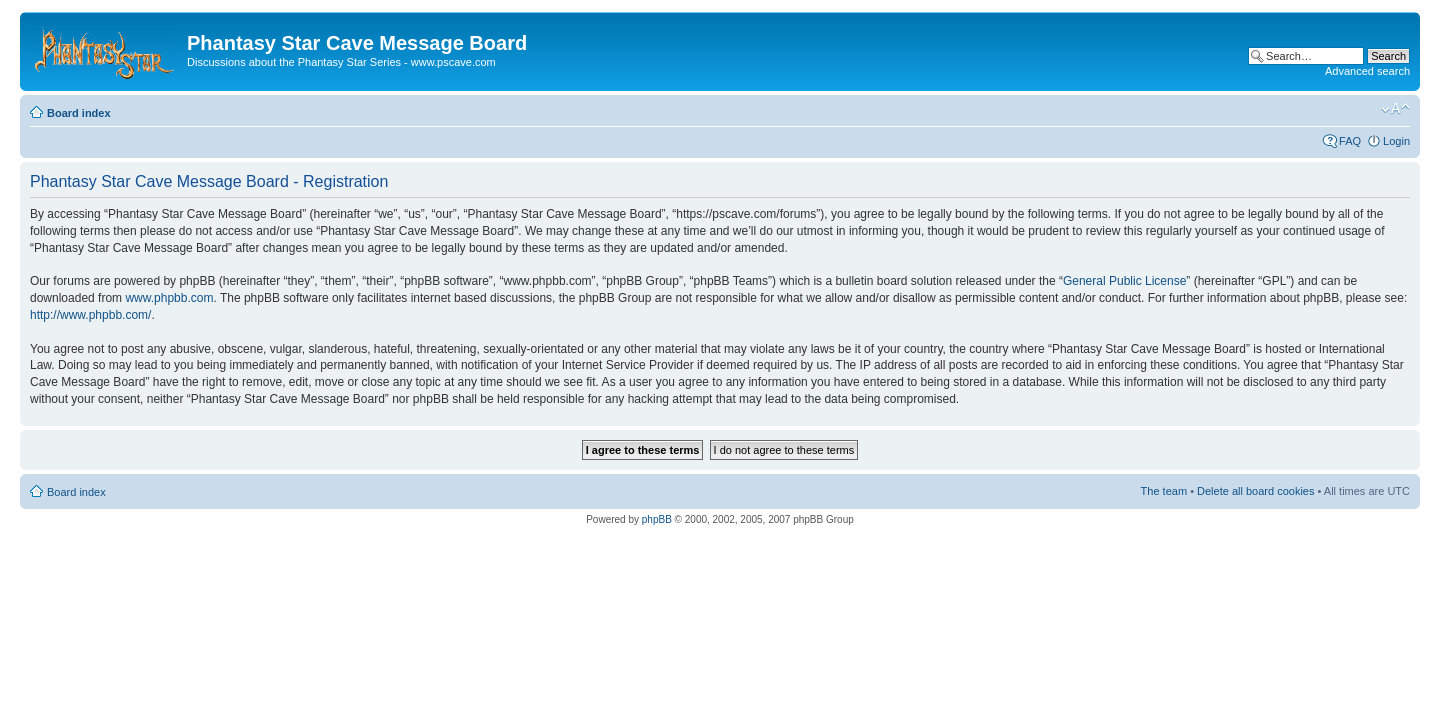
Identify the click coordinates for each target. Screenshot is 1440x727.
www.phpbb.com (169, 298)
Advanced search (1367, 71)
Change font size (1395, 109)
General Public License (1124, 281)
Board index (79, 113)
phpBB (657, 519)
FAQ (1350, 141)
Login (1396, 141)
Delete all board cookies (1255, 491)
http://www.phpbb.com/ (90, 315)
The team (1164, 491)
